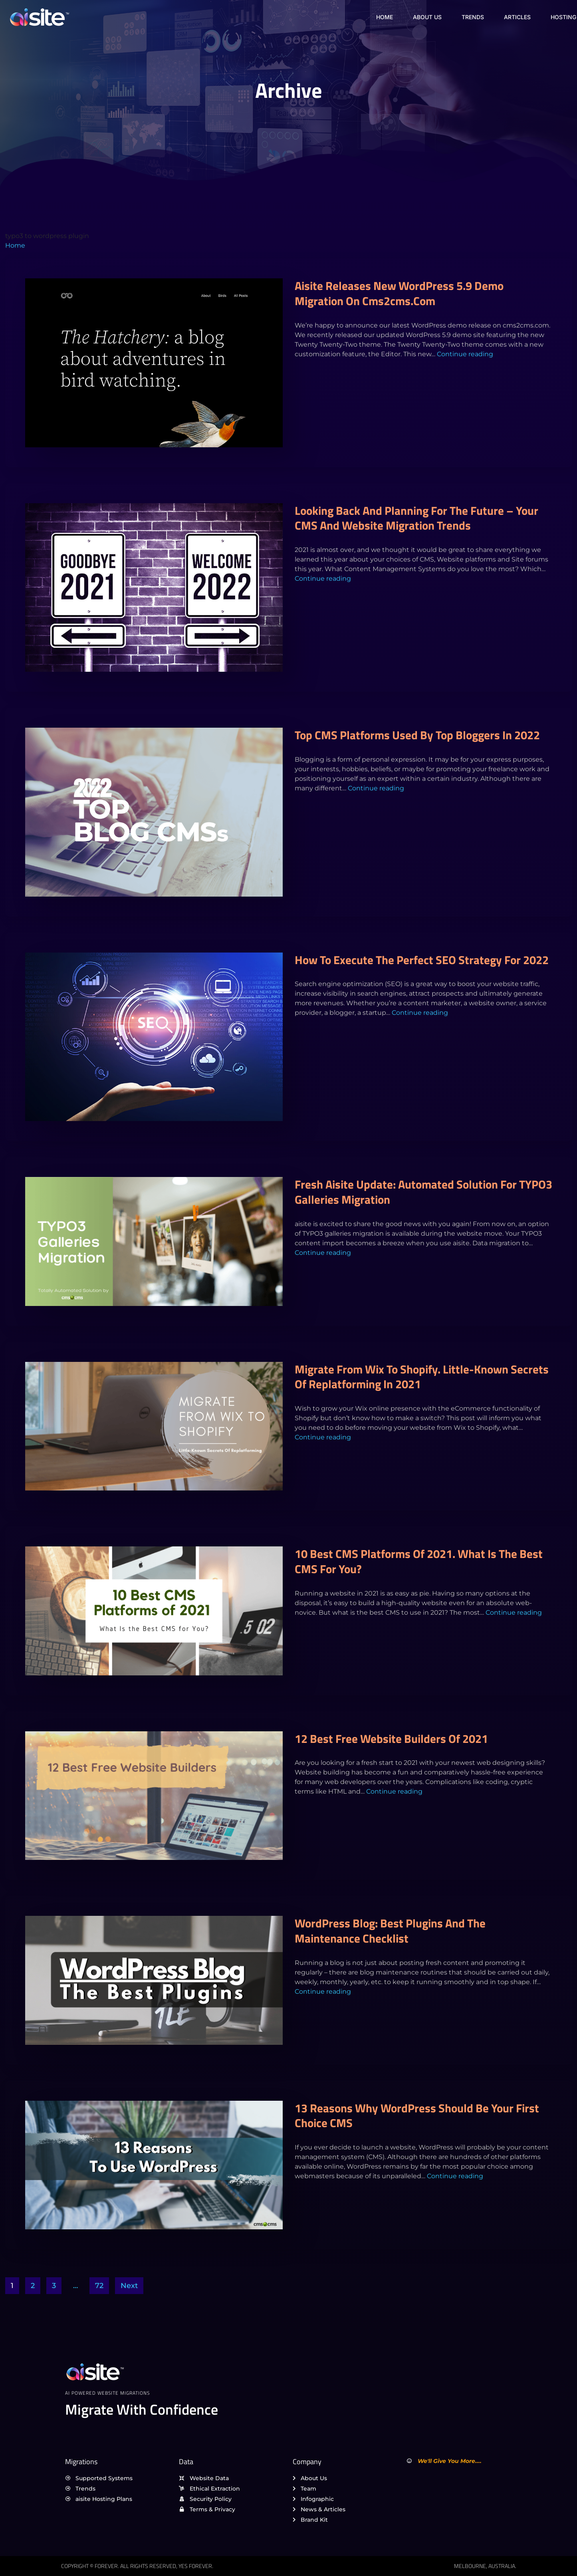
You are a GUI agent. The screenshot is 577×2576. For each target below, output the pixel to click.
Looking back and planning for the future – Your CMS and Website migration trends (416, 518)
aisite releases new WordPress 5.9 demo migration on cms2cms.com (399, 293)
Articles (517, 17)
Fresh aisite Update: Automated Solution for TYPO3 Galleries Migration (423, 1191)
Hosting (563, 17)
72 (99, 2285)
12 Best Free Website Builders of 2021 (391, 1738)
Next (129, 2285)
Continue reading (465, 354)
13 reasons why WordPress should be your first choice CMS (417, 2115)
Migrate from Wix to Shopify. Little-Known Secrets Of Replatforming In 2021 (422, 1376)
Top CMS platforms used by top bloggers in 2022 (417, 735)
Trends (473, 17)
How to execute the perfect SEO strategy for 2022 (422, 959)
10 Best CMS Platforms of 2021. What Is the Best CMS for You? (419, 1561)
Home (384, 17)
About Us (427, 17)
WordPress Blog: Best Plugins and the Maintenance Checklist (390, 1930)
